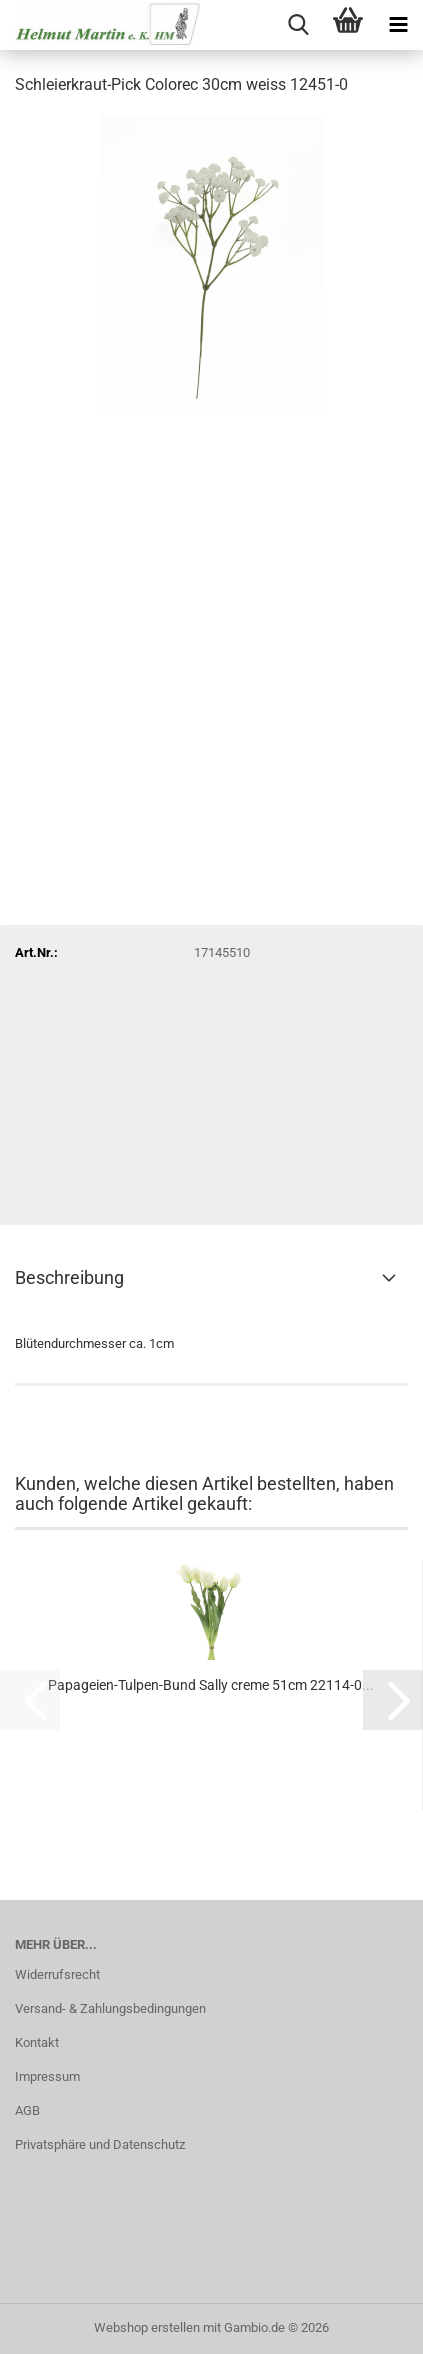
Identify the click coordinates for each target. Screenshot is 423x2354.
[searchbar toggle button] (298, 25)
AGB (27, 2110)
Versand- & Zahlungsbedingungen (110, 2008)
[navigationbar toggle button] (398, 25)
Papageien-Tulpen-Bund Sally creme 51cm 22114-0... (211, 1685)
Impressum (47, 2076)
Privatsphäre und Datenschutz (100, 2144)
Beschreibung (69, 1277)
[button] (393, 1700)
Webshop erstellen (147, 2327)
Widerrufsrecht (57, 1974)
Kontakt (37, 2042)
